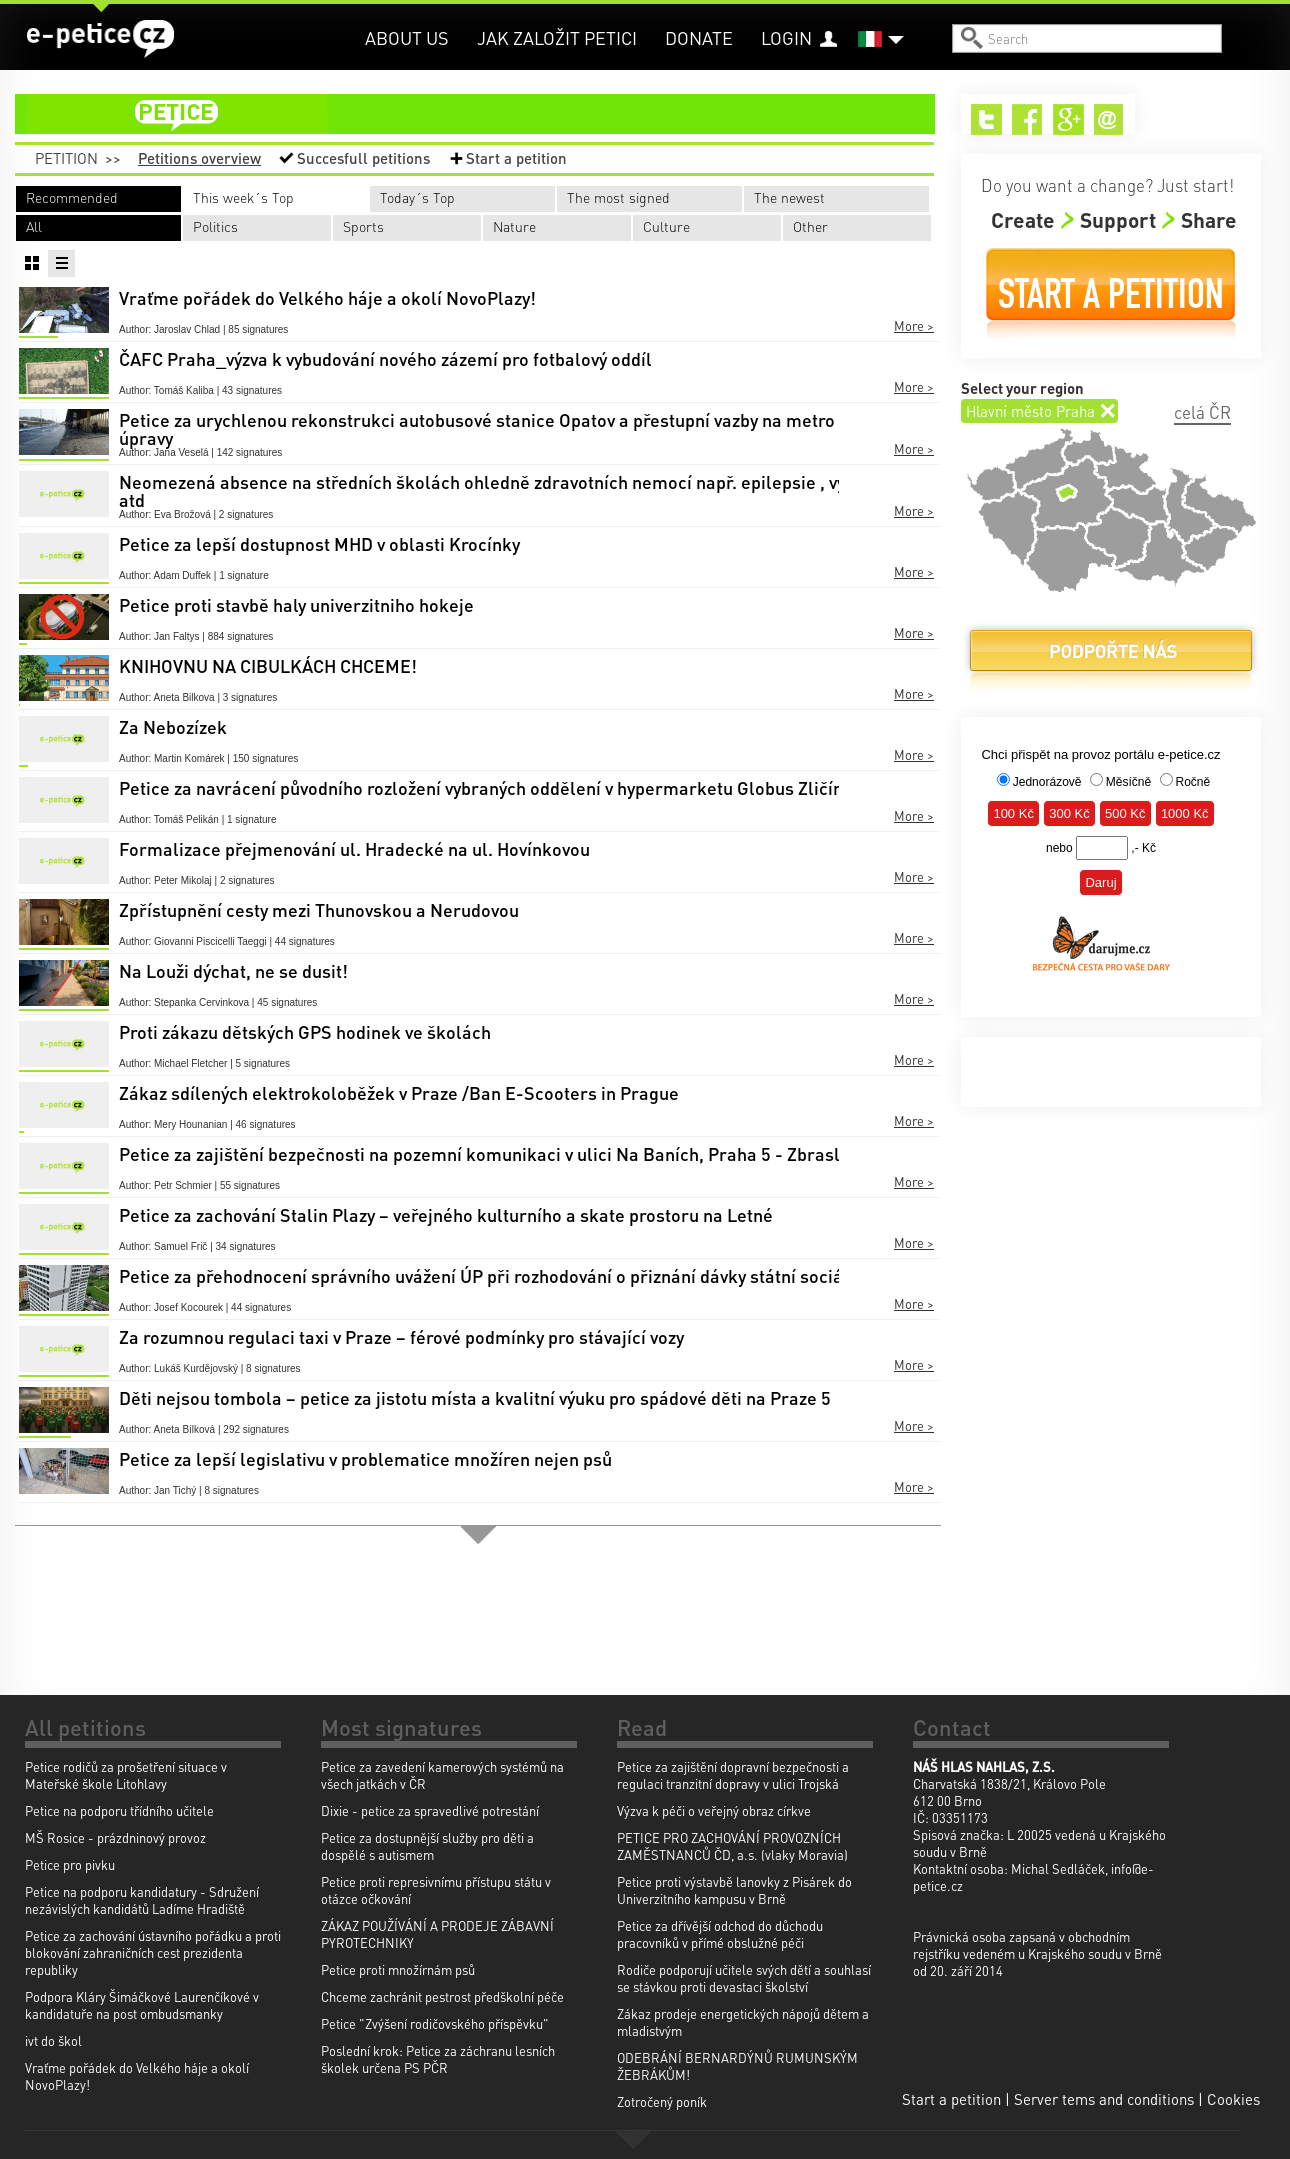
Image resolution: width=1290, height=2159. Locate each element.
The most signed (618, 197)
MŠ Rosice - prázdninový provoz (115, 1837)
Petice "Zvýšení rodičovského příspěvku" (435, 2023)
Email (1109, 119)
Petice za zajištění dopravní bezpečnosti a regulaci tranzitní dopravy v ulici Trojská (733, 1775)
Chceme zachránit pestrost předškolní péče (442, 1996)
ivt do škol (53, 2040)
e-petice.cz (100, 39)
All (34, 226)
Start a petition (516, 158)
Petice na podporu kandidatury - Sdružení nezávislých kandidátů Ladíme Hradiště (142, 1900)
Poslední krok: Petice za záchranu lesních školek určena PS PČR (438, 2059)
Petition (66, 158)
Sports (363, 226)
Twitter (986, 119)
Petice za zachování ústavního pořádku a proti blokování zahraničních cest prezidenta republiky (153, 1952)
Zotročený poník (662, 2101)
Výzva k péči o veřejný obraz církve (714, 1810)
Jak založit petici (557, 37)
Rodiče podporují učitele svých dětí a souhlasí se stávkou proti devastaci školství (744, 1978)
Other (810, 226)
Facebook (1027, 119)
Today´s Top (417, 197)
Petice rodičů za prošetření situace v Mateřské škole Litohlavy (126, 1775)
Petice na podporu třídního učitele (119, 1810)
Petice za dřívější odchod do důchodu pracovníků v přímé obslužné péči (720, 1934)
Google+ (1068, 119)
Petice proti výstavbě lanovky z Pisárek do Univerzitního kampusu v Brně (734, 1890)
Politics (215, 226)
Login (786, 37)
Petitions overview (199, 158)
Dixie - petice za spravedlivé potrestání (430, 1810)
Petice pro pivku (70, 1864)
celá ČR (1202, 412)
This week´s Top (243, 197)
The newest (789, 197)
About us (407, 37)
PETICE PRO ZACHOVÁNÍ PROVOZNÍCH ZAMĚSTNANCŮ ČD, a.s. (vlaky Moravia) (732, 1846)
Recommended (72, 197)
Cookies (1233, 2099)
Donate (699, 37)
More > (914, 325)
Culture (666, 226)
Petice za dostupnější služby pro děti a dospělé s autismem (427, 1846)
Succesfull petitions (363, 158)
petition (487, 114)
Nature (514, 226)
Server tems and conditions (1104, 2099)
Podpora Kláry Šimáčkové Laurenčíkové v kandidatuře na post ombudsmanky (142, 2005)
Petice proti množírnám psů (398, 1969)
